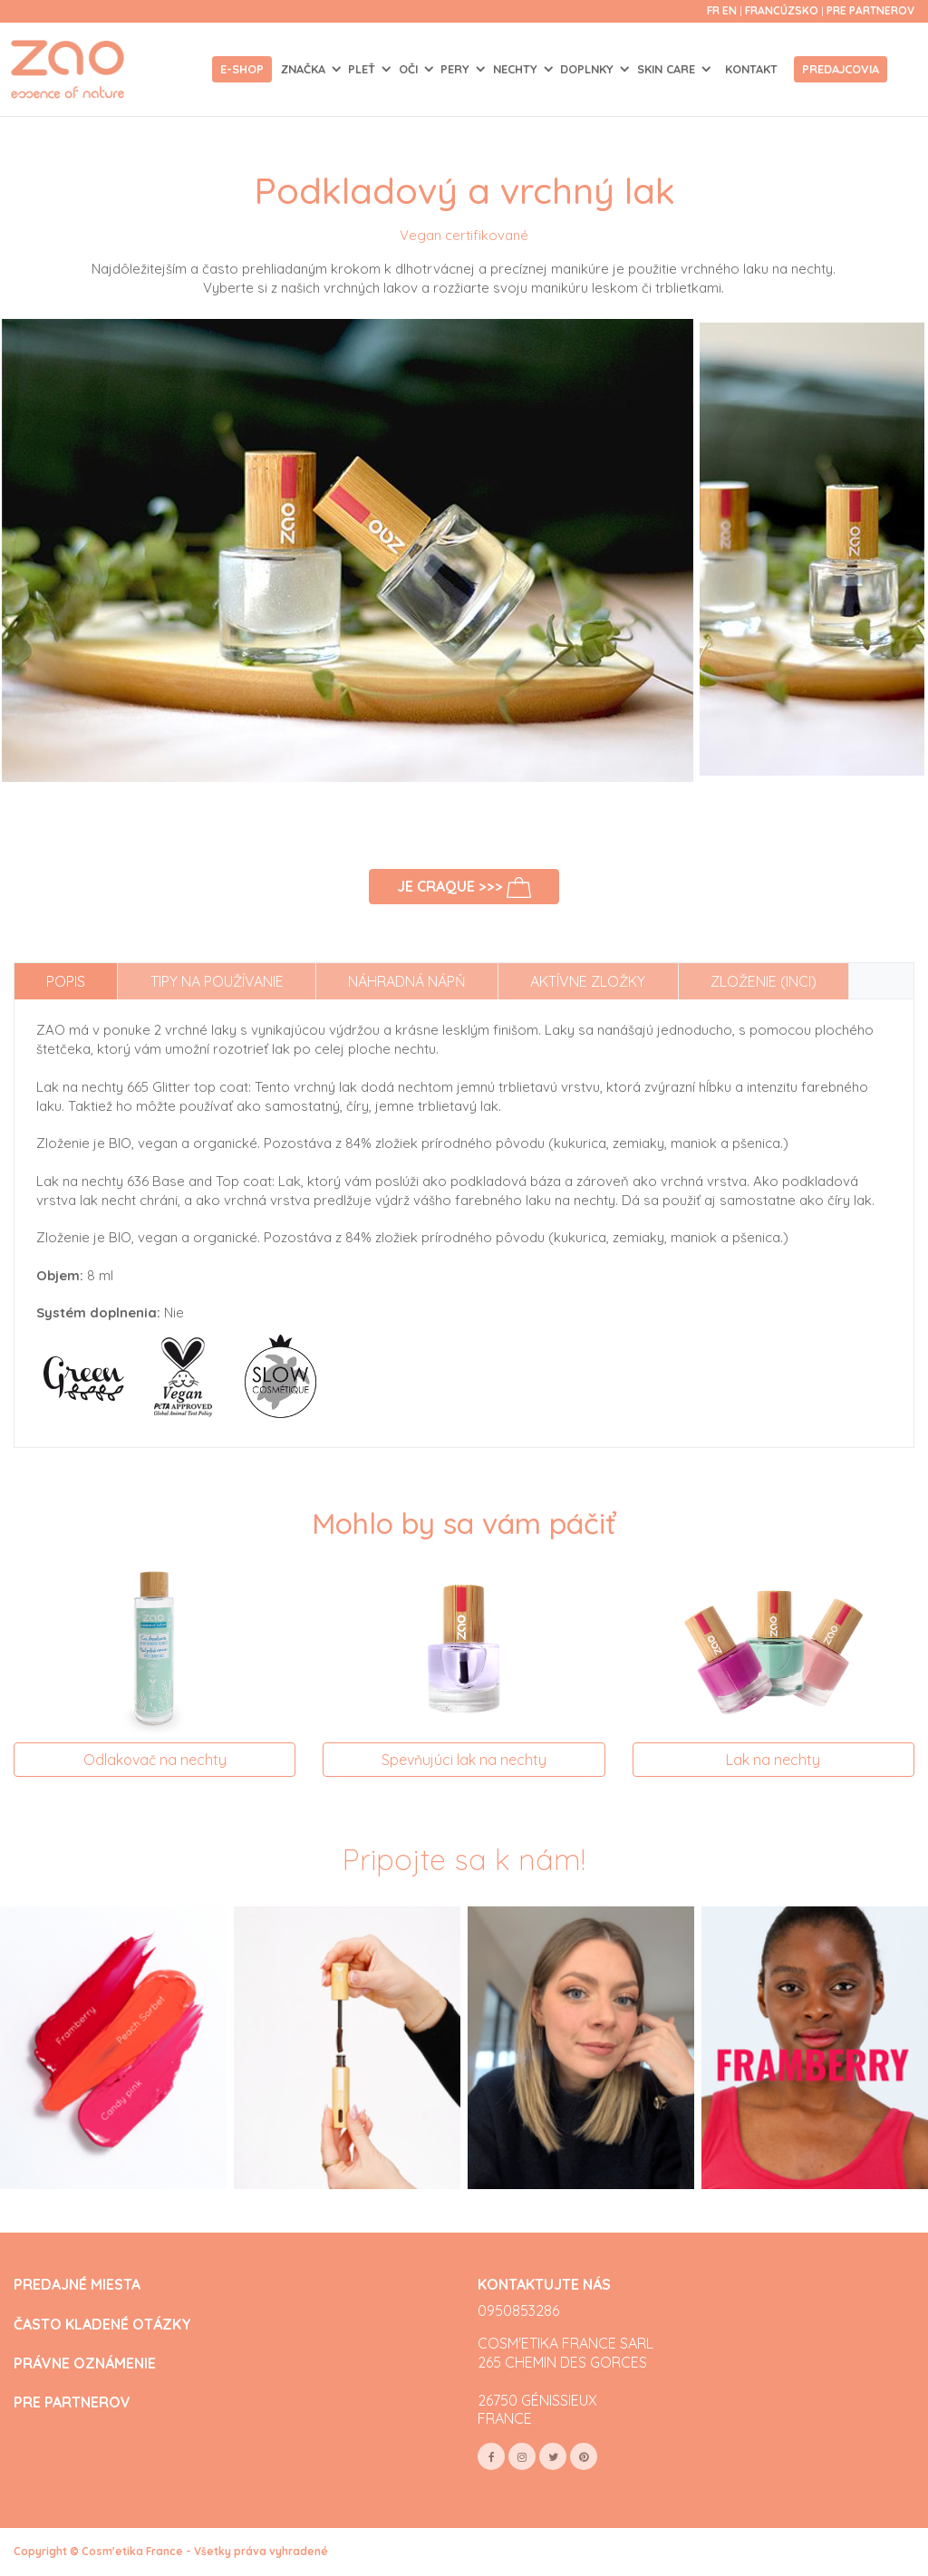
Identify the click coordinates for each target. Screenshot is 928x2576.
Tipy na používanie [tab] (217, 981)
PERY (456, 69)
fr (713, 10)
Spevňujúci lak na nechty (464, 1760)
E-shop (242, 69)
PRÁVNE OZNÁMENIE (85, 2363)
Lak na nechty (773, 1760)
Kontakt (751, 69)
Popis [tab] (65, 981)
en (729, 10)
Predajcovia (840, 69)
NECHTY (517, 69)
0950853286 (518, 2310)
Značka (305, 69)
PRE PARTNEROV (72, 2402)
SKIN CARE (668, 69)
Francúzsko (783, 10)
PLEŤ (363, 69)
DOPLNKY (588, 69)
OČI (410, 69)
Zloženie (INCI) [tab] (763, 981)
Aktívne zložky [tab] (587, 981)
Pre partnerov (870, 10)
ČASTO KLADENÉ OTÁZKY (102, 2324)
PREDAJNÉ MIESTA (77, 2284)
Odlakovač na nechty (155, 1760)
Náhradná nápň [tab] (407, 981)
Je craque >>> (464, 888)
